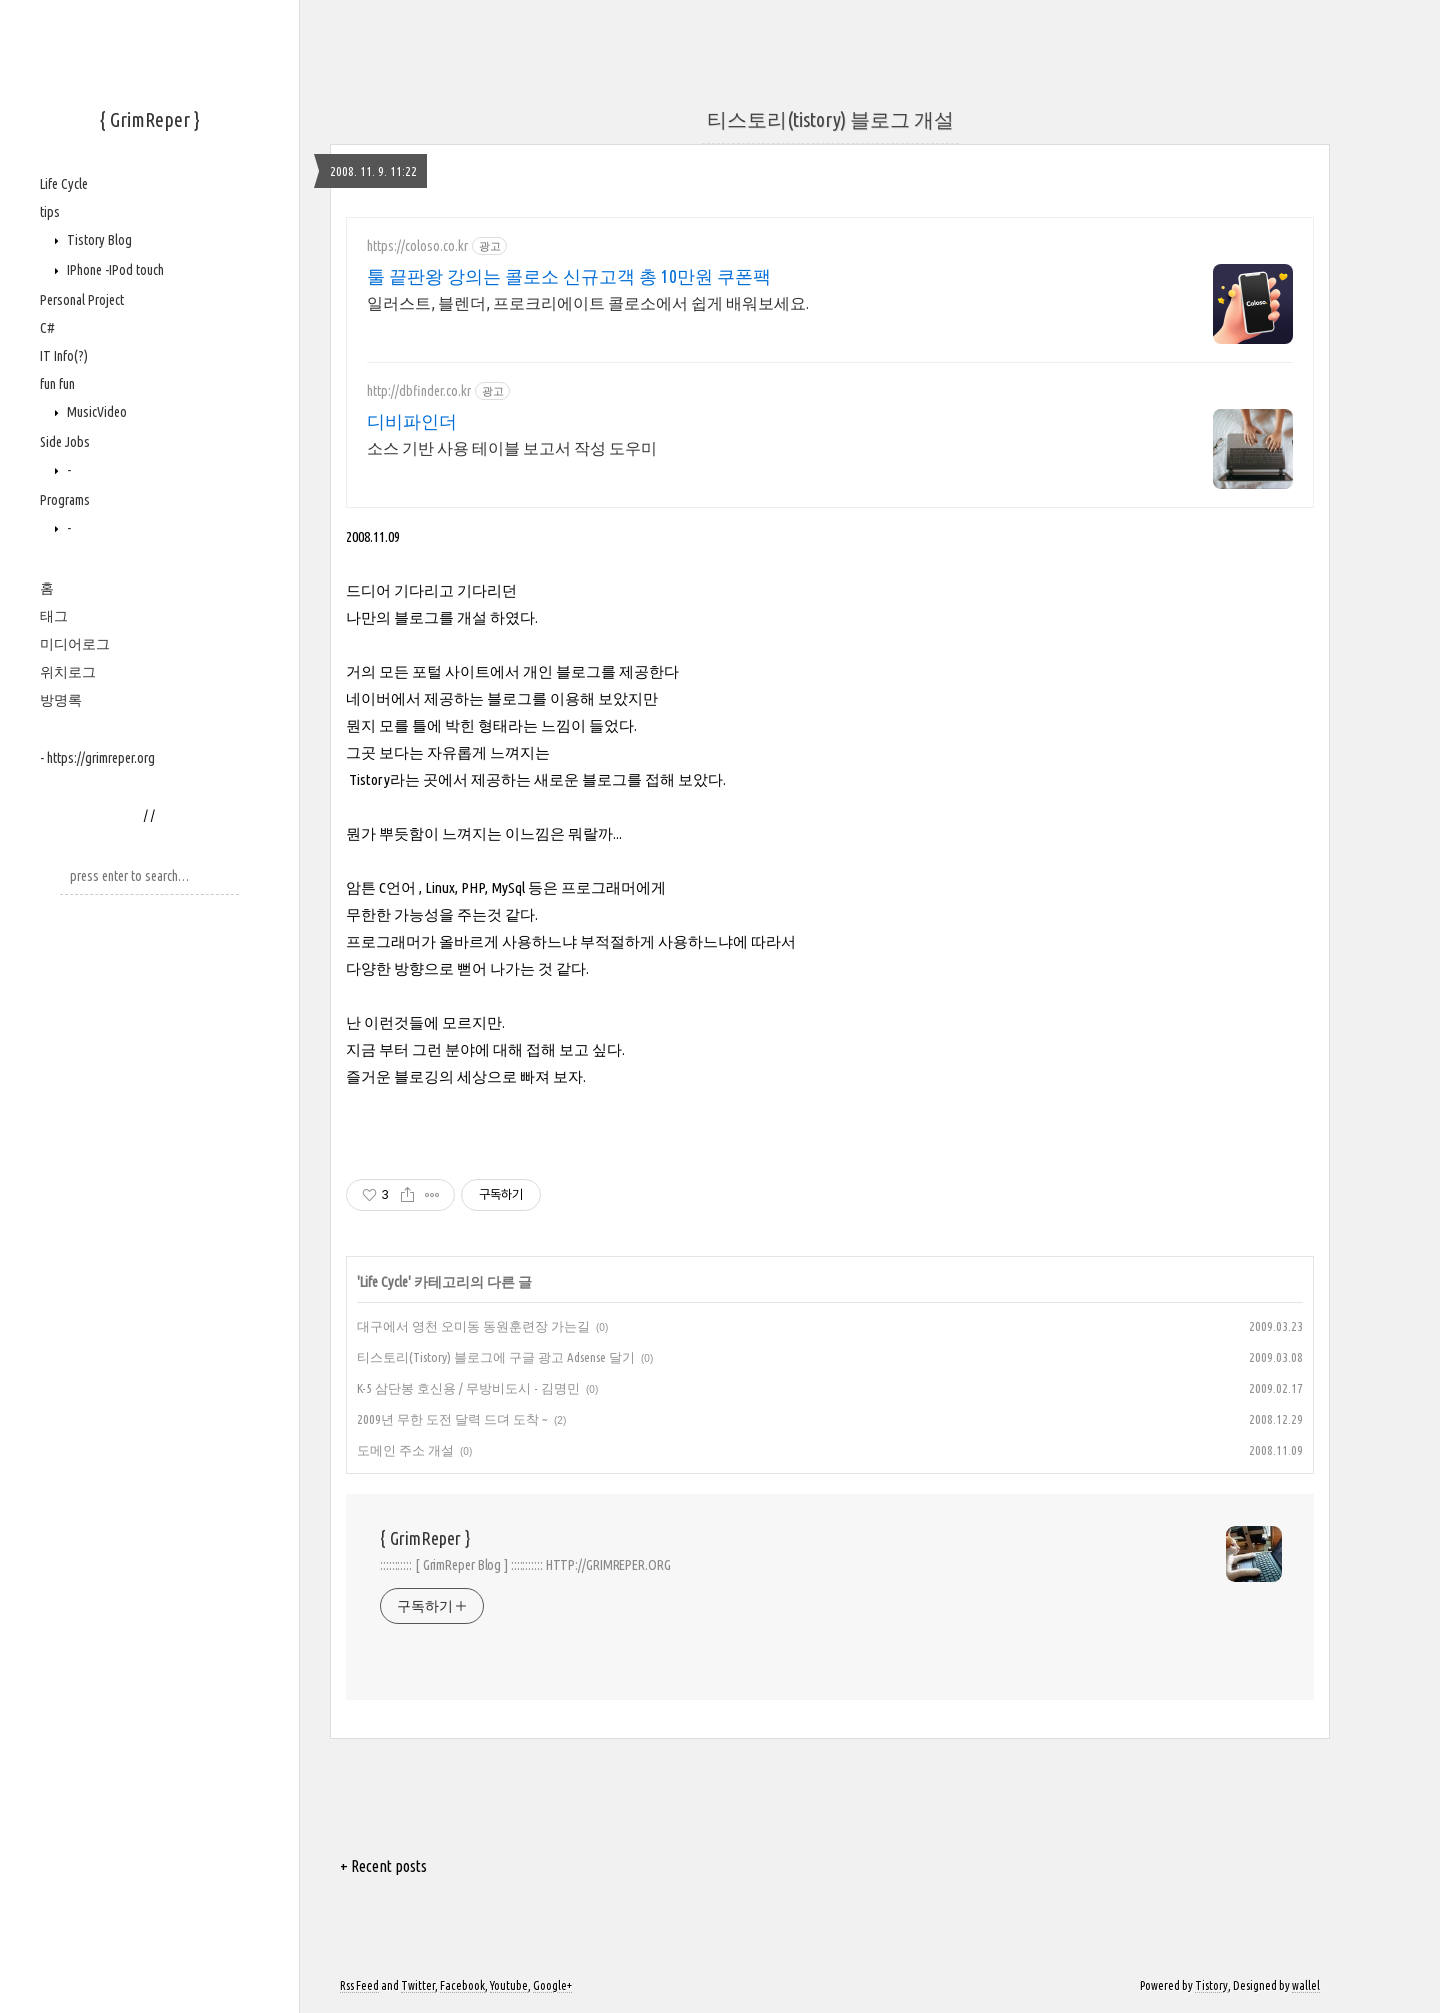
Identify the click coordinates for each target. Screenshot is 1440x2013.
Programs (65, 500)
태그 (54, 616)
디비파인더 (412, 421)
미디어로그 (75, 644)
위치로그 (68, 672)
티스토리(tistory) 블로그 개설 (830, 119)
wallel (1306, 1985)
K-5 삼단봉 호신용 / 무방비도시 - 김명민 (468, 1388)
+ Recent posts (383, 1866)
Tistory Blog (98, 240)
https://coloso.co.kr (417, 246)
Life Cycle (64, 184)
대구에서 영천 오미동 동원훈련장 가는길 (473, 1326)
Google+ (552, 1985)
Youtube (509, 1985)
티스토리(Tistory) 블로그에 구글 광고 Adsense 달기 (496, 1357)
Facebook (462, 1985)
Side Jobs (65, 442)
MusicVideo (95, 412)
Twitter (418, 1985)
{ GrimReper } (150, 119)
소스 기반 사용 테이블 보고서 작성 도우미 (512, 448)
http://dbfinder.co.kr (419, 391)
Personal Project (82, 300)
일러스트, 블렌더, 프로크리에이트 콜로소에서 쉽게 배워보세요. (588, 303)
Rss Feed (359, 1985)
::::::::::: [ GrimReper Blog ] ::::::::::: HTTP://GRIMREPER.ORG (525, 1565)
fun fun (57, 384)
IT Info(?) (64, 356)
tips (50, 212)
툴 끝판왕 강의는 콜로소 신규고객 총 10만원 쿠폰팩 (569, 276)
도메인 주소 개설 (405, 1450)
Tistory (1211, 1985)
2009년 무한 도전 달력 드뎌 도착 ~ (452, 1419)
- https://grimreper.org (97, 758)
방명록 (61, 700)
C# (47, 328)
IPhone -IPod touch (114, 270)
